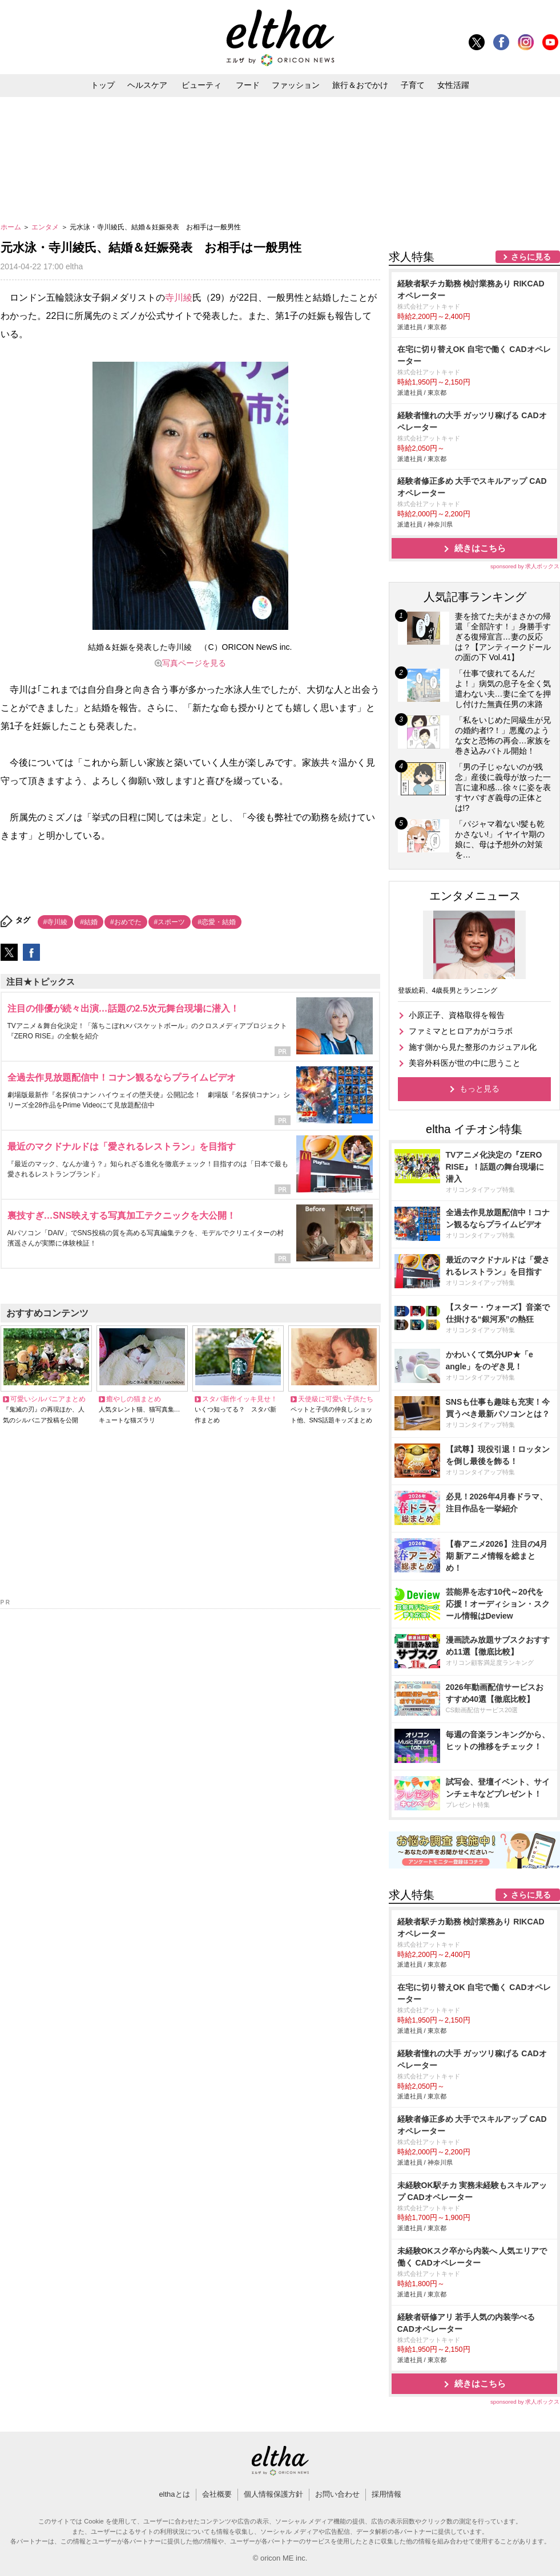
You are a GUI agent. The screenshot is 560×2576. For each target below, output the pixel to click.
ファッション (296, 85)
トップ (103, 85)
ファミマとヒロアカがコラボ (461, 1031)
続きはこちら (480, 548)
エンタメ (46, 227)
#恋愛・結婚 (217, 922)
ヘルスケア (147, 85)
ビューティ (201, 85)
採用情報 (386, 2494)
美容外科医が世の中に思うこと (465, 1062)
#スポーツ (170, 922)
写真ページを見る (194, 663)
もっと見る (479, 1088)
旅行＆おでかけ (360, 85)
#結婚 (89, 922)
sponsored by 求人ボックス (525, 566)
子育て (413, 85)
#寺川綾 (55, 922)
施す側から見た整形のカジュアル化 (473, 1047)
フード (248, 85)
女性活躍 (453, 85)
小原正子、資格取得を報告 (457, 1015)
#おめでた (126, 922)
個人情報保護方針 (273, 2494)
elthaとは (174, 2494)
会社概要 (217, 2494)
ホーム (12, 227)
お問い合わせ (337, 2494)
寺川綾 (178, 297)
